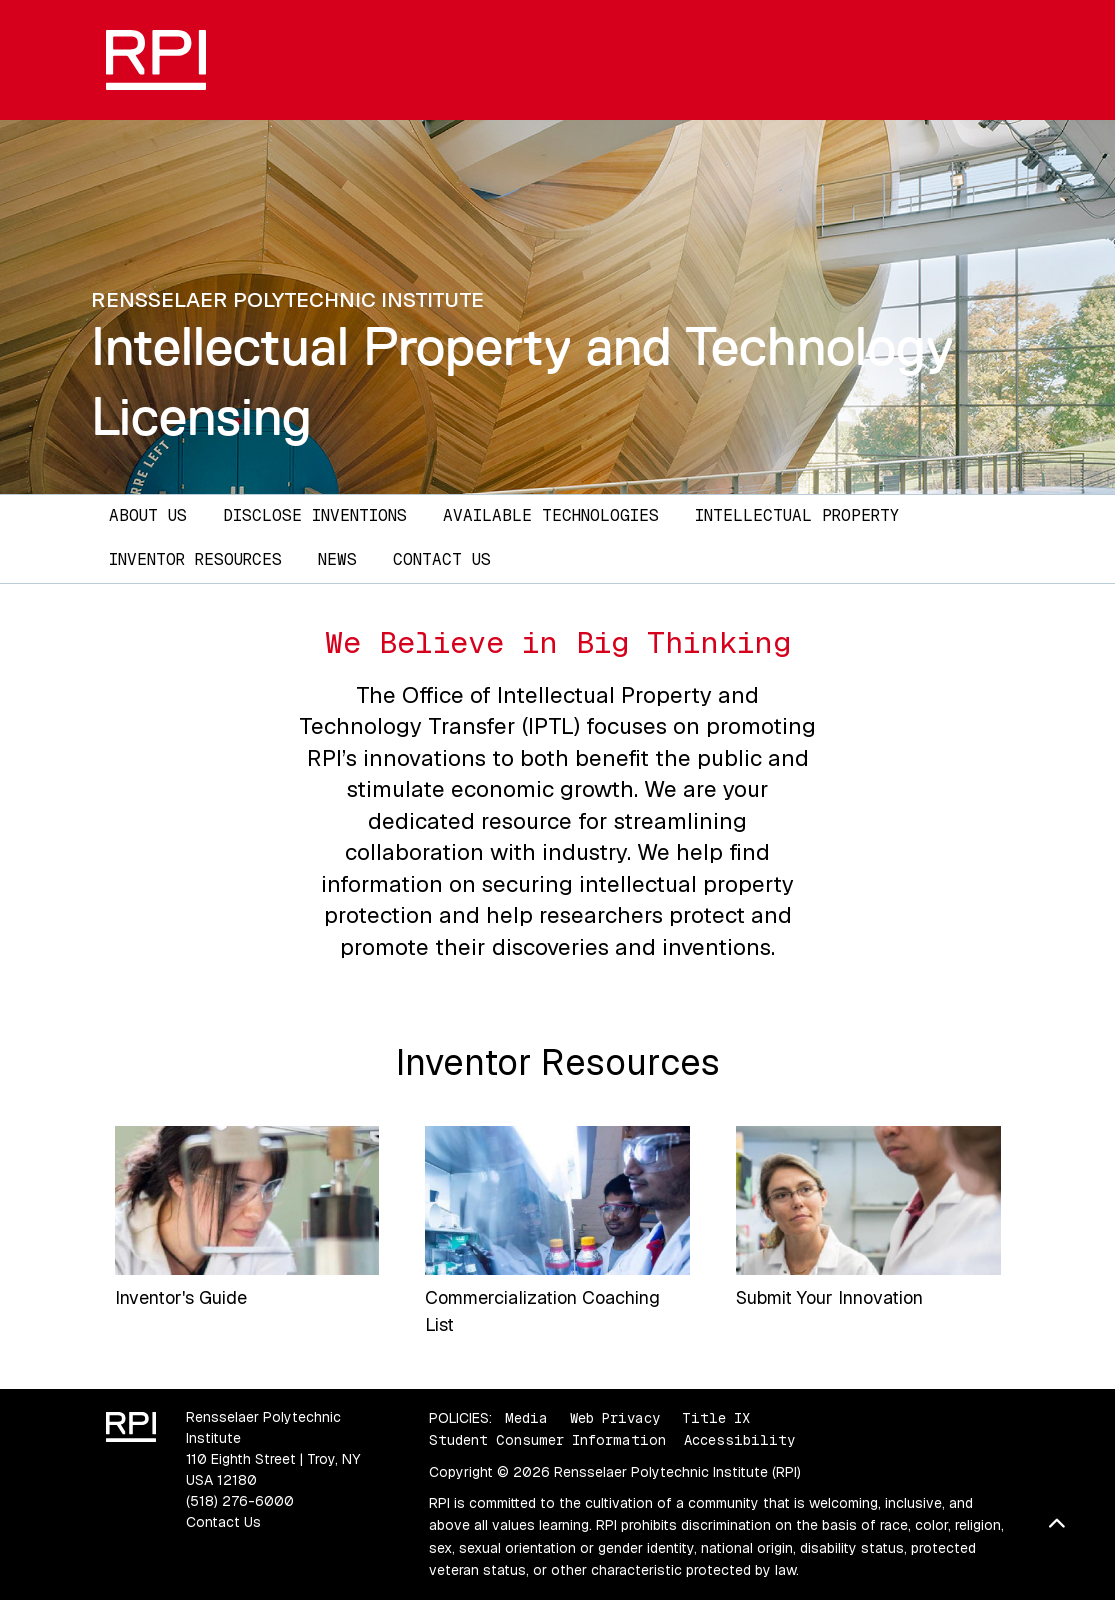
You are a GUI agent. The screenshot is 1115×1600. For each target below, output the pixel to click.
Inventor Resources (195, 559)
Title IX (716, 1418)
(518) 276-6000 (240, 1501)
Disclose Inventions (315, 515)
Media (526, 1418)
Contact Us (442, 559)
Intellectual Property (797, 515)
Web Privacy (615, 1418)
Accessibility (739, 1440)
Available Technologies (551, 515)
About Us (148, 515)
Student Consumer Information (547, 1440)
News (337, 559)
